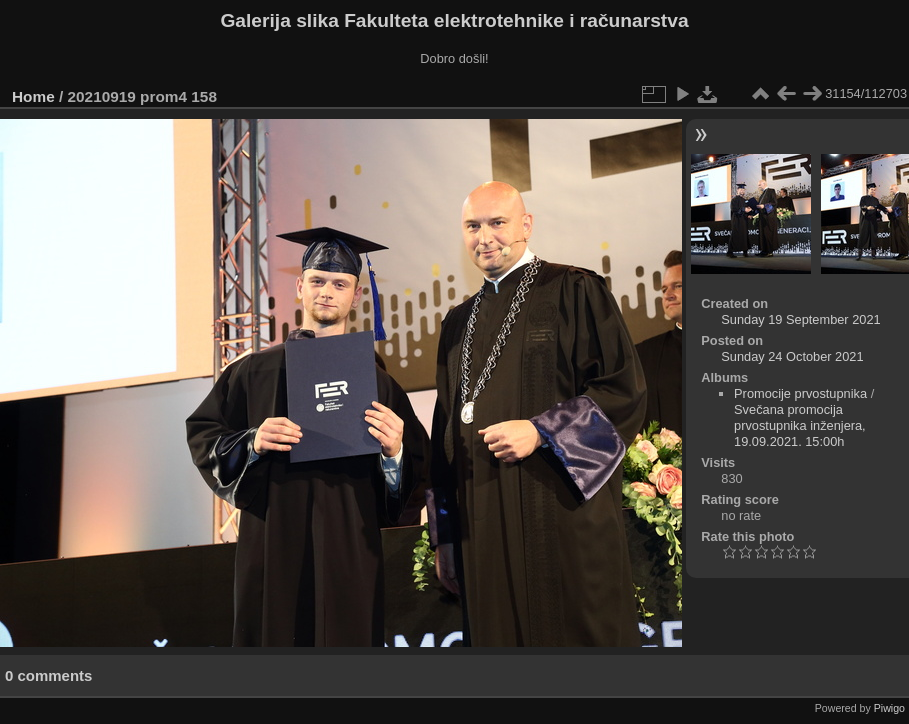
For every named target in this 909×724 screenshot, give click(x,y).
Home (33, 96)
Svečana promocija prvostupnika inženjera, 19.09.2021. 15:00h (800, 425)
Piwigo (889, 708)
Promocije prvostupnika (800, 393)
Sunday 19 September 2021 (800, 319)
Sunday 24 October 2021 (792, 356)
